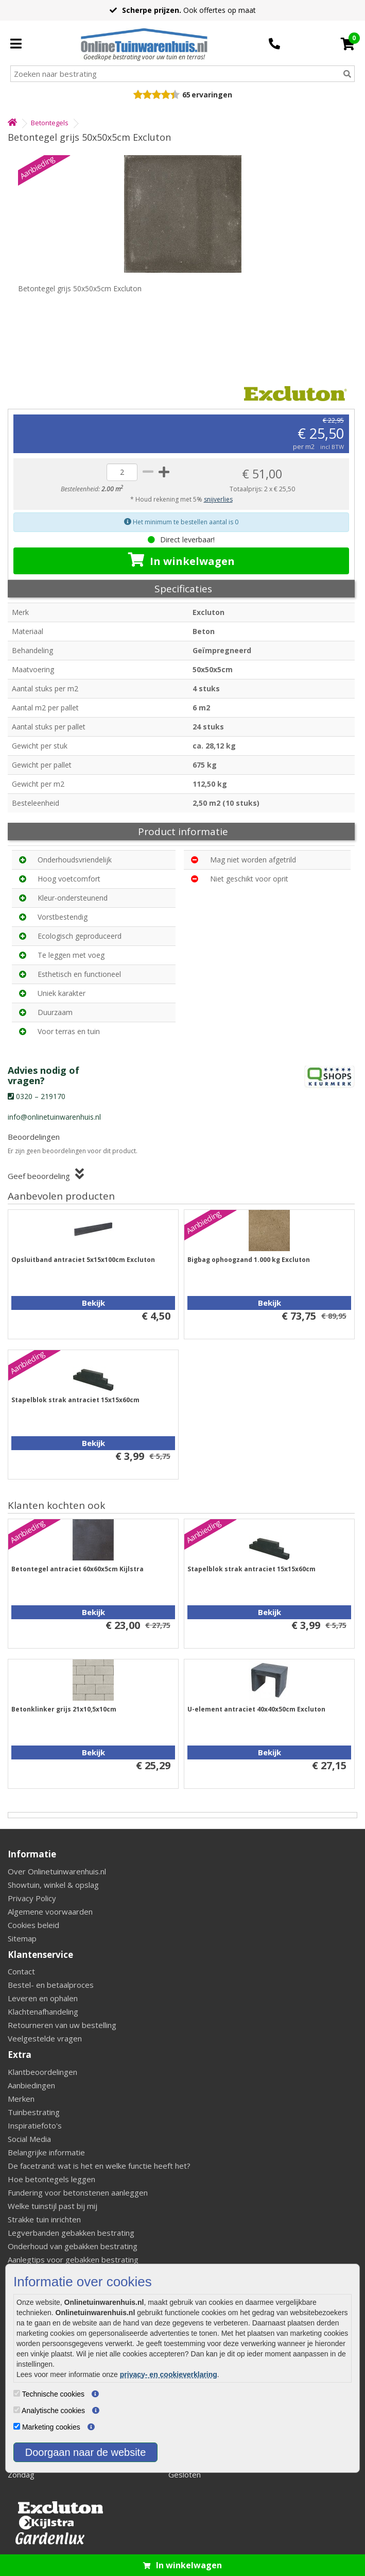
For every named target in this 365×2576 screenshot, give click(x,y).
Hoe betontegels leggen (51, 2179)
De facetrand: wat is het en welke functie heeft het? (99, 2165)
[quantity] (122, 472)
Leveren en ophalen (43, 1998)
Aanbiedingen (31, 2085)
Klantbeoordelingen (42, 2072)
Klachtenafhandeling (43, 2011)
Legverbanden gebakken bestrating (71, 2233)
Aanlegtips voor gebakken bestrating (73, 2259)
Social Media (29, 2139)
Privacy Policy (32, 1898)
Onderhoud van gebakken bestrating (72, 2246)
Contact (21, 1971)
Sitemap (22, 1938)
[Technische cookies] (16, 2393)
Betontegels (49, 122)
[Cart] (348, 44)
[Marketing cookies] (16, 2426)
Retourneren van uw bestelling (62, 2025)
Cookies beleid (33, 1925)
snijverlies (218, 499)
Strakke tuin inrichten (44, 2219)
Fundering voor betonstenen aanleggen (78, 2192)
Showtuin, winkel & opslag (53, 1885)
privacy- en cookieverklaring (168, 2374)
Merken (21, 2098)
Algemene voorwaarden (50, 1911)
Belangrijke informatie (46, 2152)
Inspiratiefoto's (35, 2125)
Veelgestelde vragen (45, 2038)
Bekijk (93, 1303)
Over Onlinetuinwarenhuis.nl (57, 1871)
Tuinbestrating (34, 2112)
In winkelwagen (181, 560)
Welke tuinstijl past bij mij (52, 2206)
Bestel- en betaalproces (51, 1985)
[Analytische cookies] (16, 2409)
